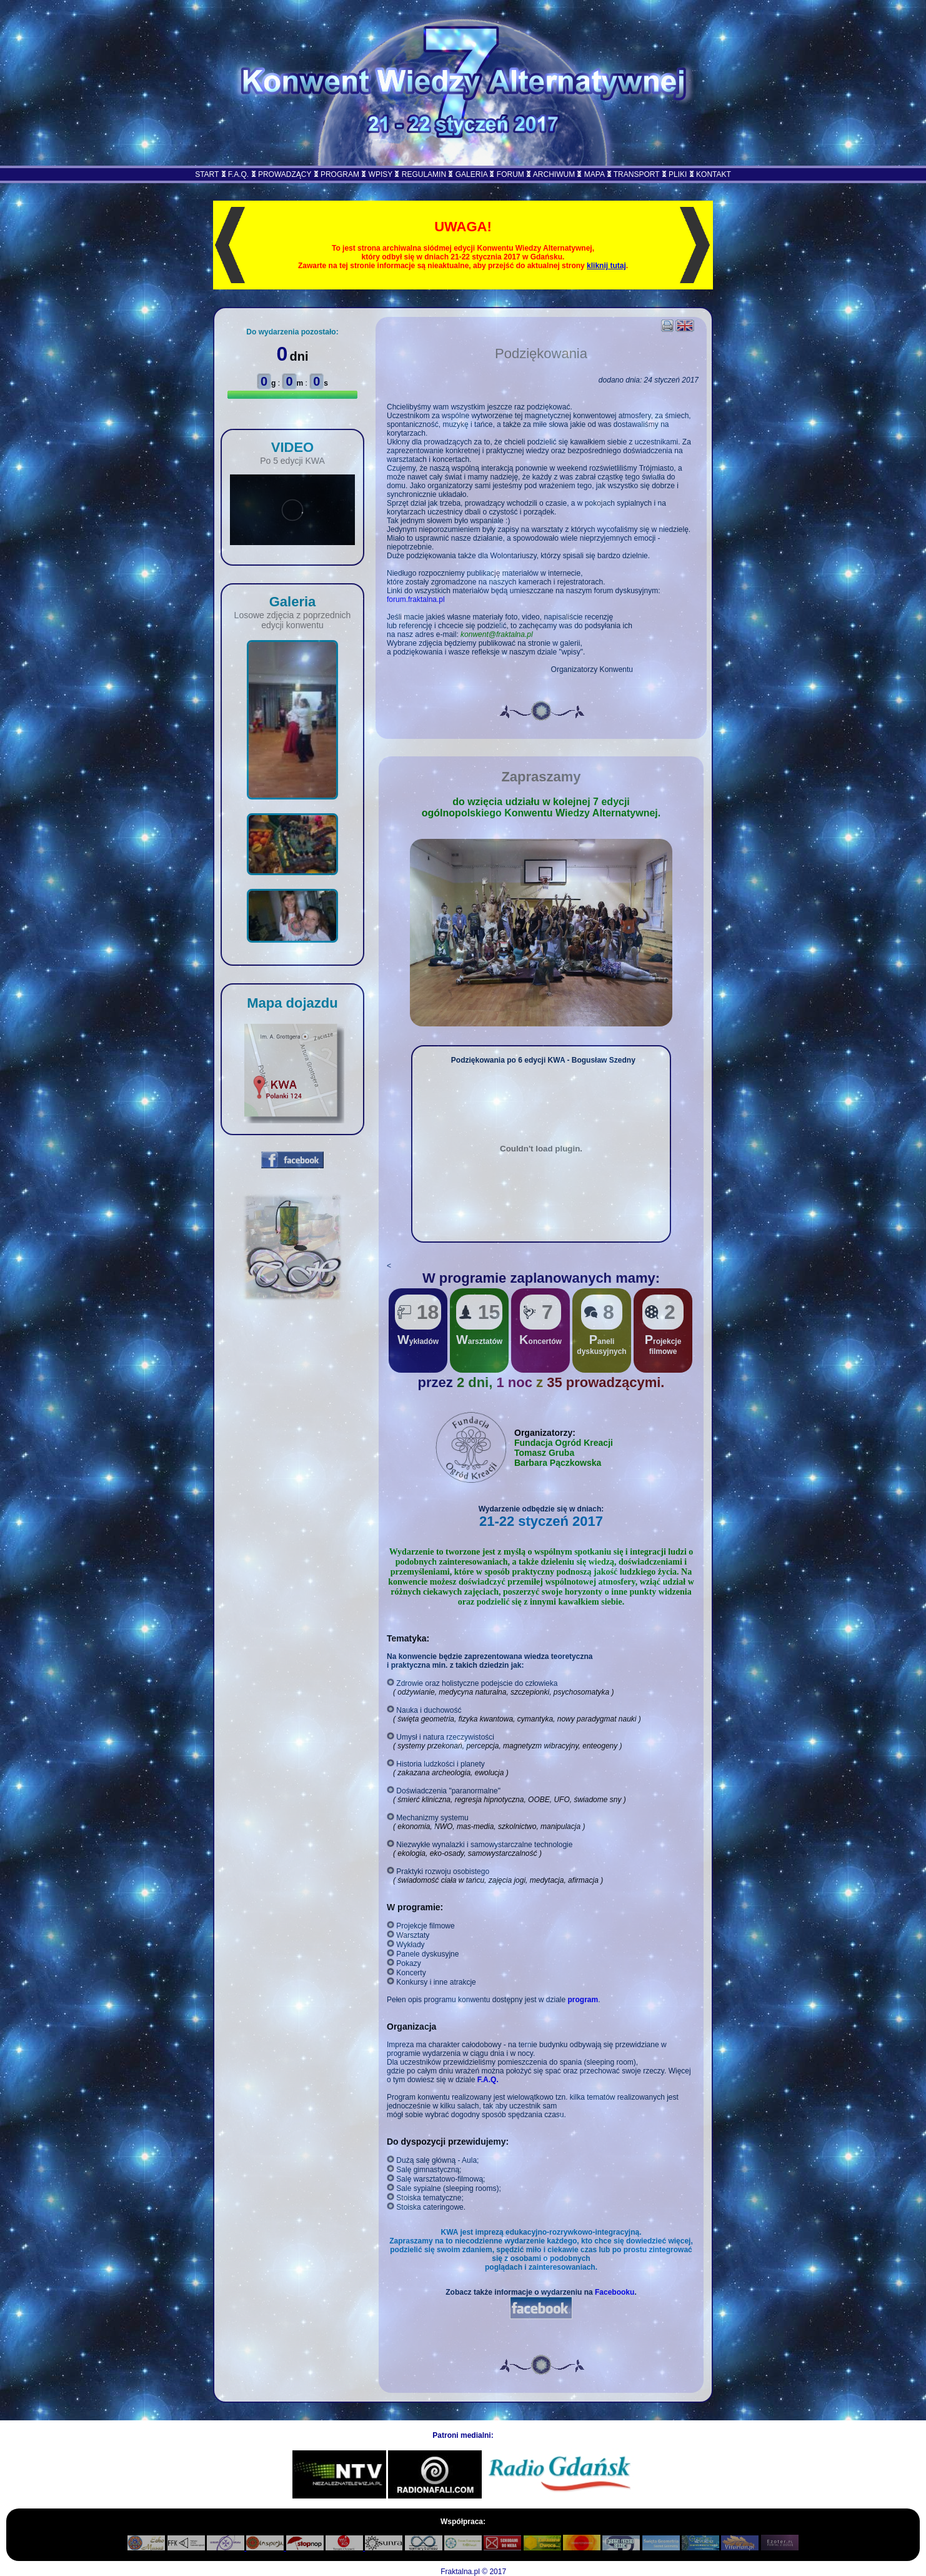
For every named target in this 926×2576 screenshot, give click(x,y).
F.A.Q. (238, 174)
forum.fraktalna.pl (416, 599)
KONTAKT (713, 174)
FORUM (510, 174)
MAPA (594, 174)
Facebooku (614, 2292)
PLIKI (678, 174)
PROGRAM (340, 174)
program (583, 1999)
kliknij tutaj (606, 265)
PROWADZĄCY (284, 174)
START (207, 174)
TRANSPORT (637, 174)
